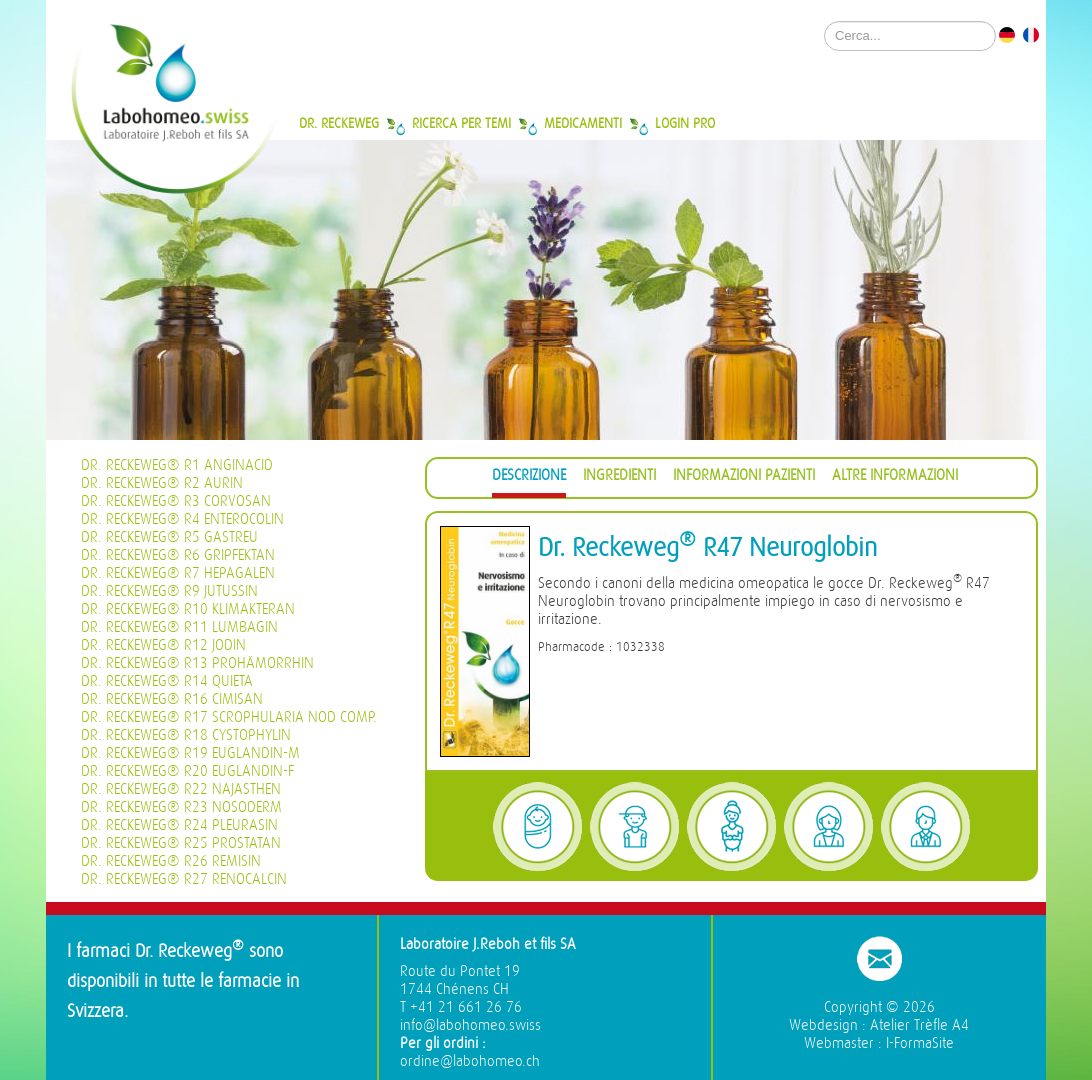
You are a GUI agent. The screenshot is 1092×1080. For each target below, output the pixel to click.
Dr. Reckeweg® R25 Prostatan (181, 843)
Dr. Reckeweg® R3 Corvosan (176, 501)
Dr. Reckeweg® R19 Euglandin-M (190, 753)
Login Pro (685, 123)
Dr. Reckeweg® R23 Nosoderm (181, 807)
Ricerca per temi (461, 123)
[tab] (529, 478)
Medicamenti (583, 123)
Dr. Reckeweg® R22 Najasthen (181, 789)
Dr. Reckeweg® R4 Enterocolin (182, 519)
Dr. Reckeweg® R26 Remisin (171, 861)
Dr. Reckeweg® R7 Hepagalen (178, 573)
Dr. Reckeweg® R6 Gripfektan (178, 555)
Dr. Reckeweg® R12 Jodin (163, 645)
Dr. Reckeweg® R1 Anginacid (177, 465)
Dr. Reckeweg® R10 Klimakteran (188, 609)
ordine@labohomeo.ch (470, 1061)
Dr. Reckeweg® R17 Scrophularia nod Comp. (229, 717)
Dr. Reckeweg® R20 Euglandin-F (187, 771)
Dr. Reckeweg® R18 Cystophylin (186, 735)
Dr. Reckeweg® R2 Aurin (162, 483)
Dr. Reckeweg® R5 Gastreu (169, 537)
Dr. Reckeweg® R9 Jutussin (169, 591)
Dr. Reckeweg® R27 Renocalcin (184, 879)
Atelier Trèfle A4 (919, 1025)
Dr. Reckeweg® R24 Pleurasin (179, 825)
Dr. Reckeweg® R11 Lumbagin (179, 627)
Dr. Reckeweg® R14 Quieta (167, 681)
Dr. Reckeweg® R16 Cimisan (172, 699)
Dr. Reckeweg (339, 123)
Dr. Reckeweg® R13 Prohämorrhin (197, 663)
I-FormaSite (920, 1043)
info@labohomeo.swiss (470, 1025)
